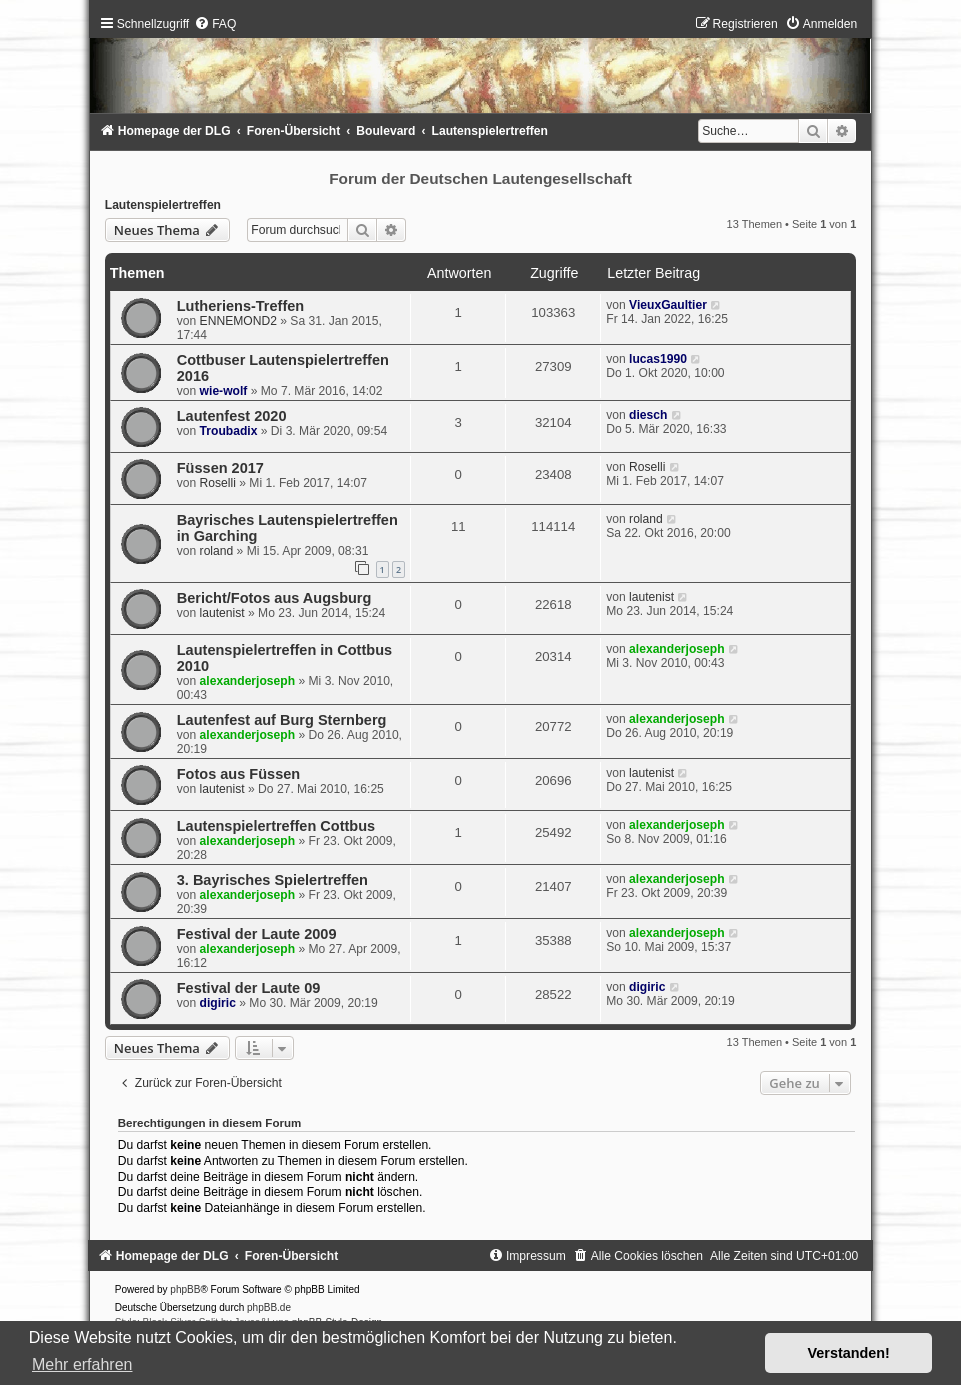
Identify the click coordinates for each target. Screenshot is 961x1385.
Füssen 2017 (220, 468)
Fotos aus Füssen (238, 774)
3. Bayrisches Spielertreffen (272, 880)
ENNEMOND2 (238, 321)
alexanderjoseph (247, 681)
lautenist (222, 613)
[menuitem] (215, 24)
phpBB (185, 1289)
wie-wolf (224, 391)
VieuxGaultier (668, 305)
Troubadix (229, 431)
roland (217, 551)
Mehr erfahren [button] (82, 1364)
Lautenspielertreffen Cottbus (276, 826)
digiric (218, 1003)
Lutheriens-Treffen (240, 306)
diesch (648, 415)
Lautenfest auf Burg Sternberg (282, 720)
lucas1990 (658, 359)
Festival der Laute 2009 (257, 934)
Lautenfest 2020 (232, 416)
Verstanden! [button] (849, 1353)
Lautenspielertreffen (163, 205)
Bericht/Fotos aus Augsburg (274, 598)
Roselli (218, 483)
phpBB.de (269, 1307)
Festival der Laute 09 (249, 988)
